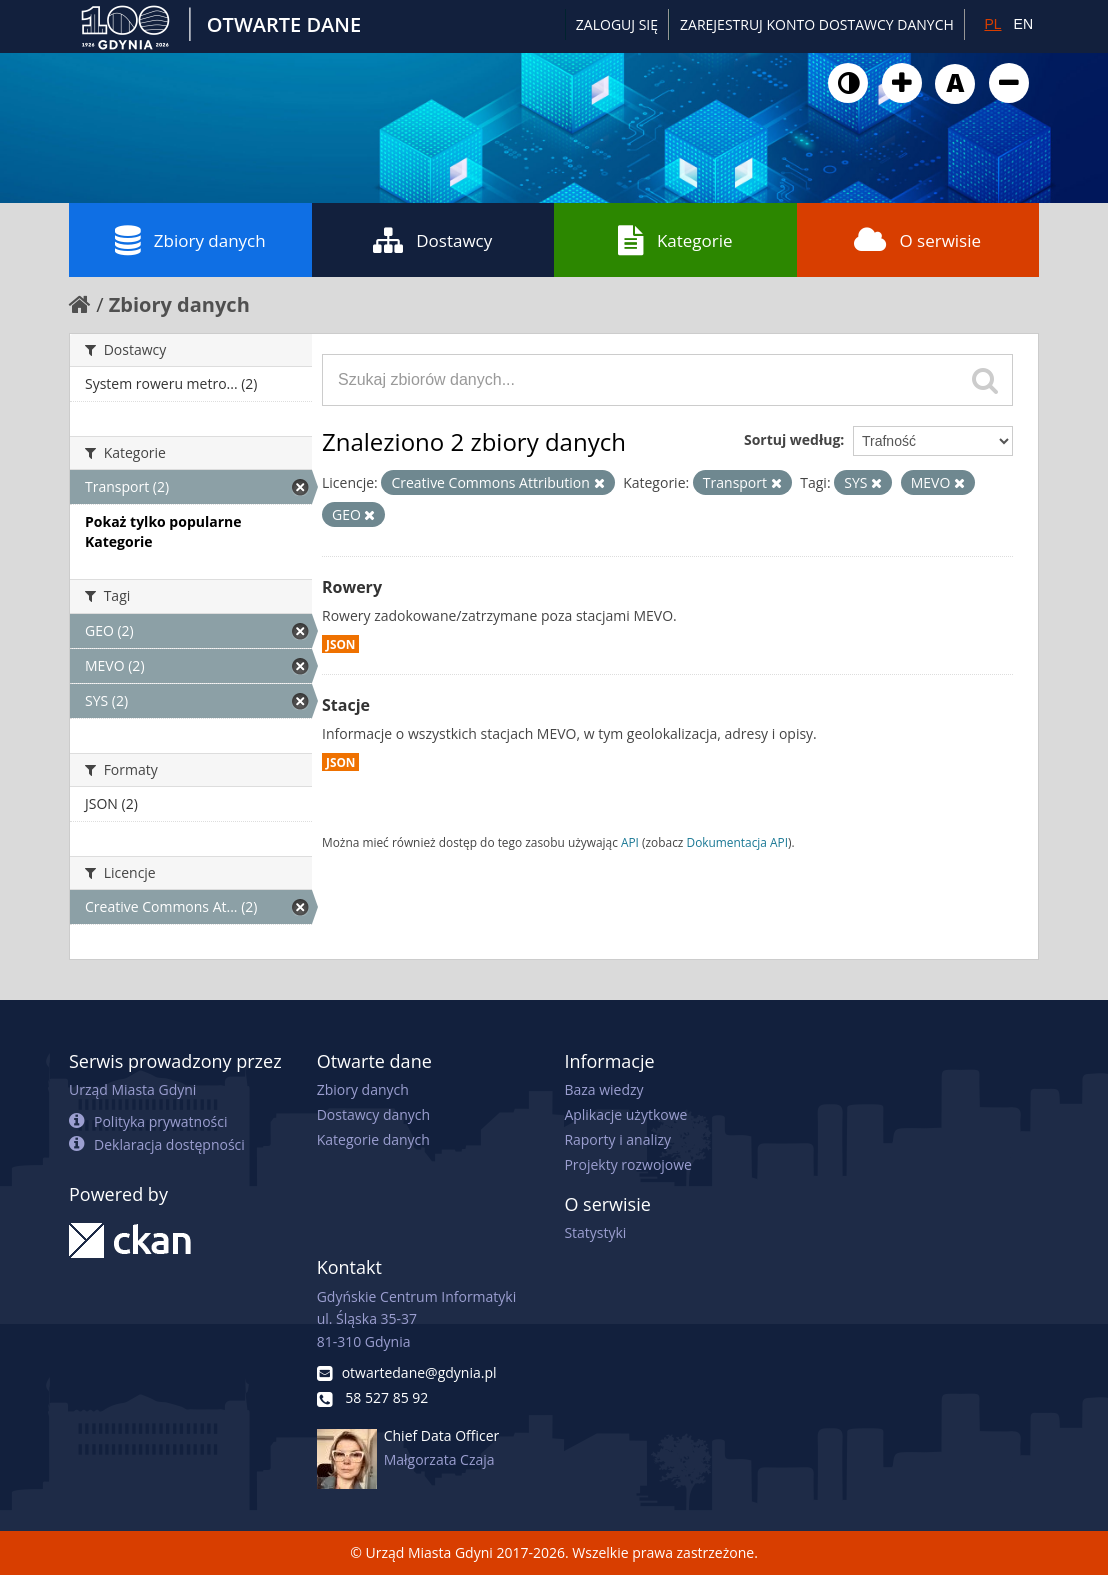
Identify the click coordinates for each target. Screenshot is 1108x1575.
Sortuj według (792, 439)
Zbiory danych (190, 240)
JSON (340, 644)
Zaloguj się (617, 24)
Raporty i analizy (617, 1139)
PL (992, 24)
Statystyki (595, 1232)
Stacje (346, 705)
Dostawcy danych (373, 1114)
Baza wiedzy (603, 1089)
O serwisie (917, 240)
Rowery (352, 587)
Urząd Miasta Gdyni (132, 1089)
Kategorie (675, 240)
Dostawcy (432, 240)
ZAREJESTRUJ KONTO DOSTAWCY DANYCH (817, 24)
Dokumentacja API (738, 842)
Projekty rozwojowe (628, 1164)
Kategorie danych (373, 1139)
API (630, 842)
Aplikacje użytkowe (625, 1114)
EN (1023, 24)
